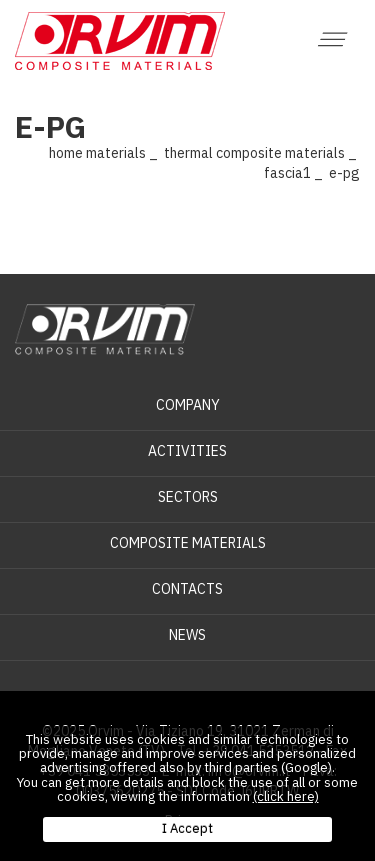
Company (188, 405)
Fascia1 (287, 173)
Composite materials (188, 543)
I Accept (187, 828)
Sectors (188, 497)
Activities (187, 451)
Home (66, 153)
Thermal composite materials (254, 153)
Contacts (187, 589)
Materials (116, 153)
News (187, 635)
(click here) (286, 796)
